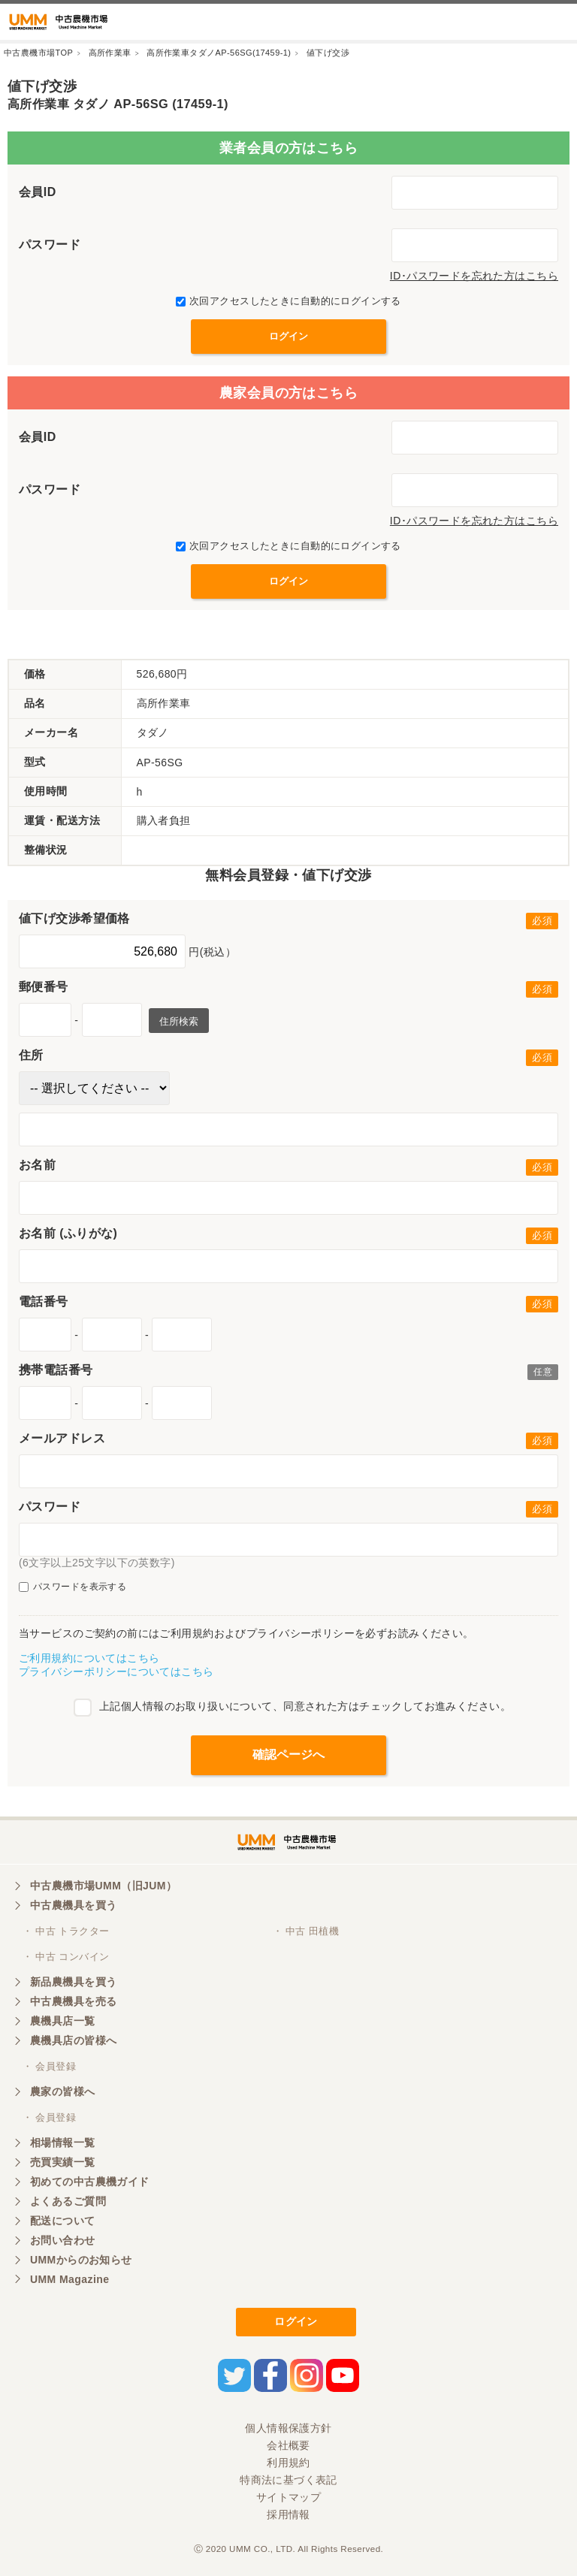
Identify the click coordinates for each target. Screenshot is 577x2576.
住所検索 (178, 1021)
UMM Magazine (69, 2279)
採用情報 (288, 2514)
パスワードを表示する (72, 1587)
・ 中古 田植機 (306, 1931)
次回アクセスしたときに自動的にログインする (288, 301)
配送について (62, 2221)
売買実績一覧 (62, 2162)
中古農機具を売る (73, 2001)
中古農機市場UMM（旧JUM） (103, 1886)
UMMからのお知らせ (81, 2260)
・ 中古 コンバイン (66, 1956)
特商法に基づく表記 (288, 2480)
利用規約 (288, 2463)
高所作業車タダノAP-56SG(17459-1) (219, 52)
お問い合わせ (62, 2240)
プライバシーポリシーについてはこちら (116, 1671)
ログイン (296, 2321)
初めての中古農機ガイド (90, 2182)
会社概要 (288, 2445)
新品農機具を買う (73, 1982)
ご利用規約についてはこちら (89, 1658)
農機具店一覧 (62, 2021)
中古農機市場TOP (38, 52)
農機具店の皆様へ (73, 2040)
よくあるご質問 (68, 2201)
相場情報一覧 (62, 2143)
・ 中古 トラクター (66, 1931)
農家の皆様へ (62, 2091)
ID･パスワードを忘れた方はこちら (474, 276)
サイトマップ (289, 2497)
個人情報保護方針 (288, 2428)
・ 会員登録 (49, 2066)
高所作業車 (110, 52)
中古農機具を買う (73, 1905)
